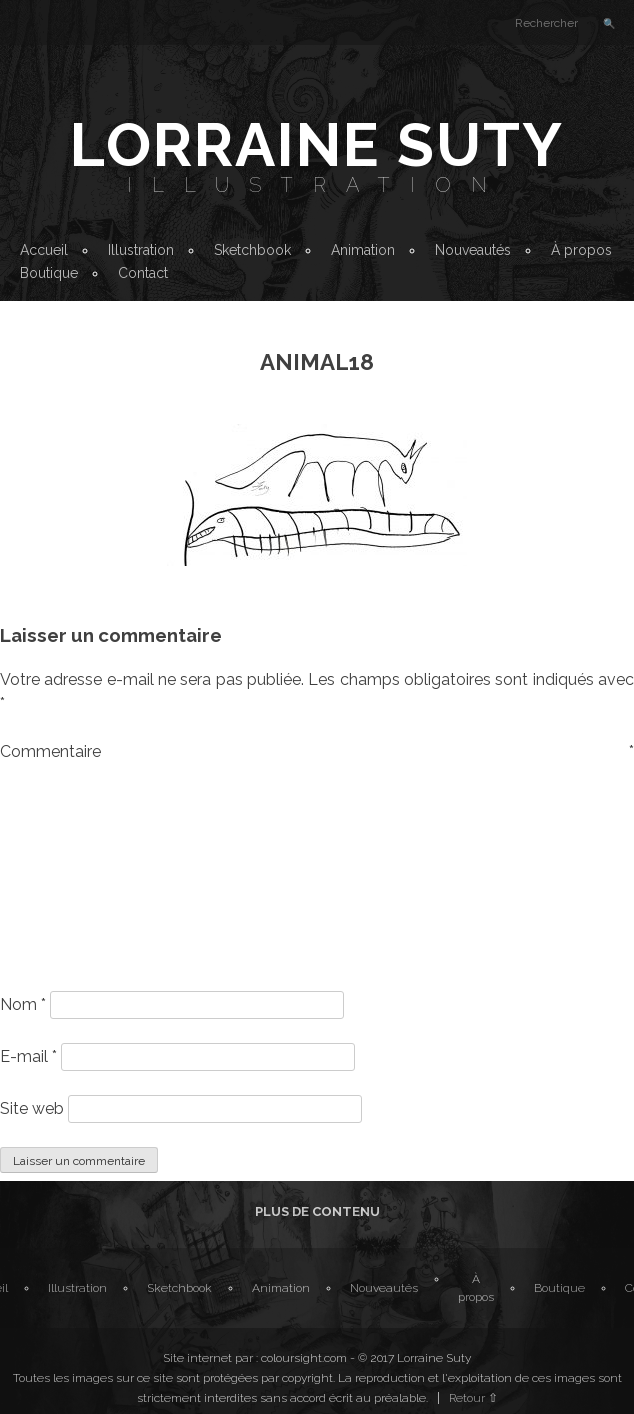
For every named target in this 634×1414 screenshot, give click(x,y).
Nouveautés (473, 250)
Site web (32, 1108)
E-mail (28, 1056)
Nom (23, 1004)
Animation (363, 250)
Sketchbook (252, 250)
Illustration (317, 185)
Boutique (49, 273)
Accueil (44, 250)
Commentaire (317, 751)
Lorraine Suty (317, 145)
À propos (581, 250)
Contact (143, 273)
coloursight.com (304, 1358)
